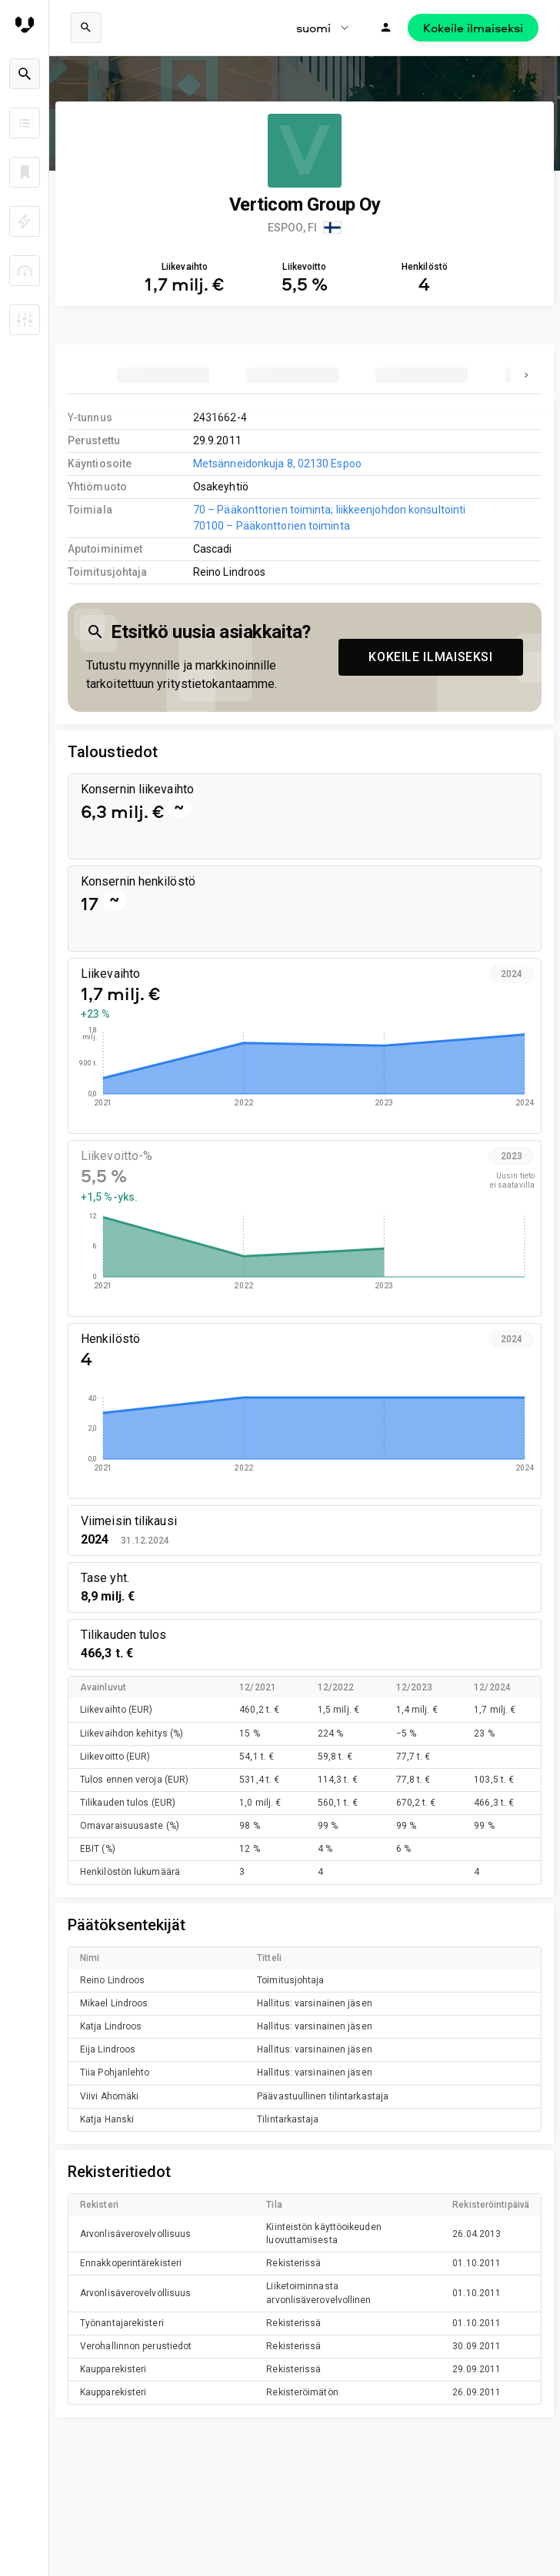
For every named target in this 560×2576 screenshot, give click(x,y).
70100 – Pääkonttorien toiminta (271, 526)
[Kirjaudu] (386, 27)
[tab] (163, 375)
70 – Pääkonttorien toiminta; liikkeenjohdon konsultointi (329, 510)
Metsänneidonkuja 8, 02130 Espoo (277, 463)
